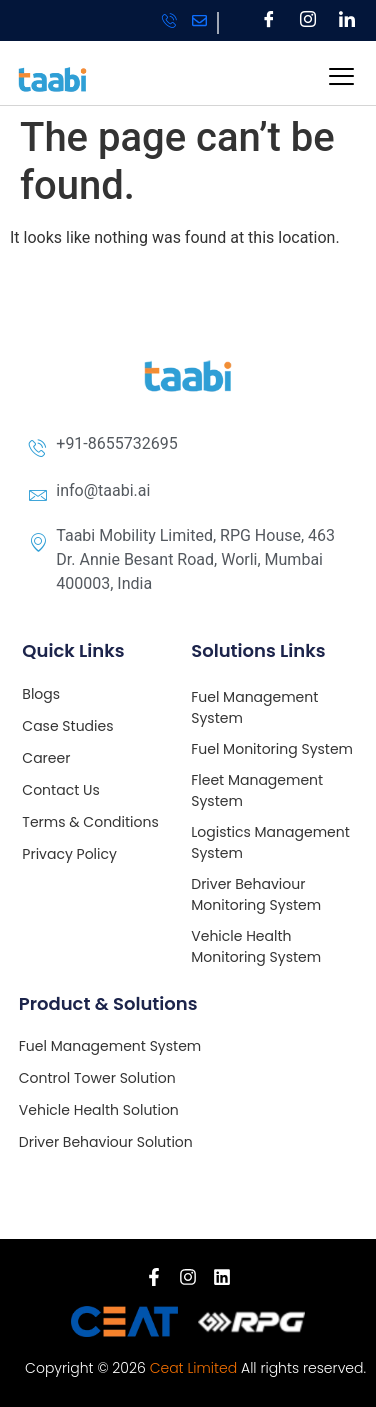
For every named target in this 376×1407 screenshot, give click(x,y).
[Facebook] (269, 20)
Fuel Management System (254, 707)
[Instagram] (308, 20)
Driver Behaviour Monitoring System (256, 894)
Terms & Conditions (90, 822)
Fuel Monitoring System (272, 749)
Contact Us (60, 790)
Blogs (41, 694)
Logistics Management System (270, 842)
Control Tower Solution (97, 1078)
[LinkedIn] (347, 20)
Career (46, 758)
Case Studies (67, 726)
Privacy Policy (69, 854)
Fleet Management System (257, 790)
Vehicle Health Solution (99, 1110)
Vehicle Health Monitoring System (256, 946)
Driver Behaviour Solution (106, 1142)
